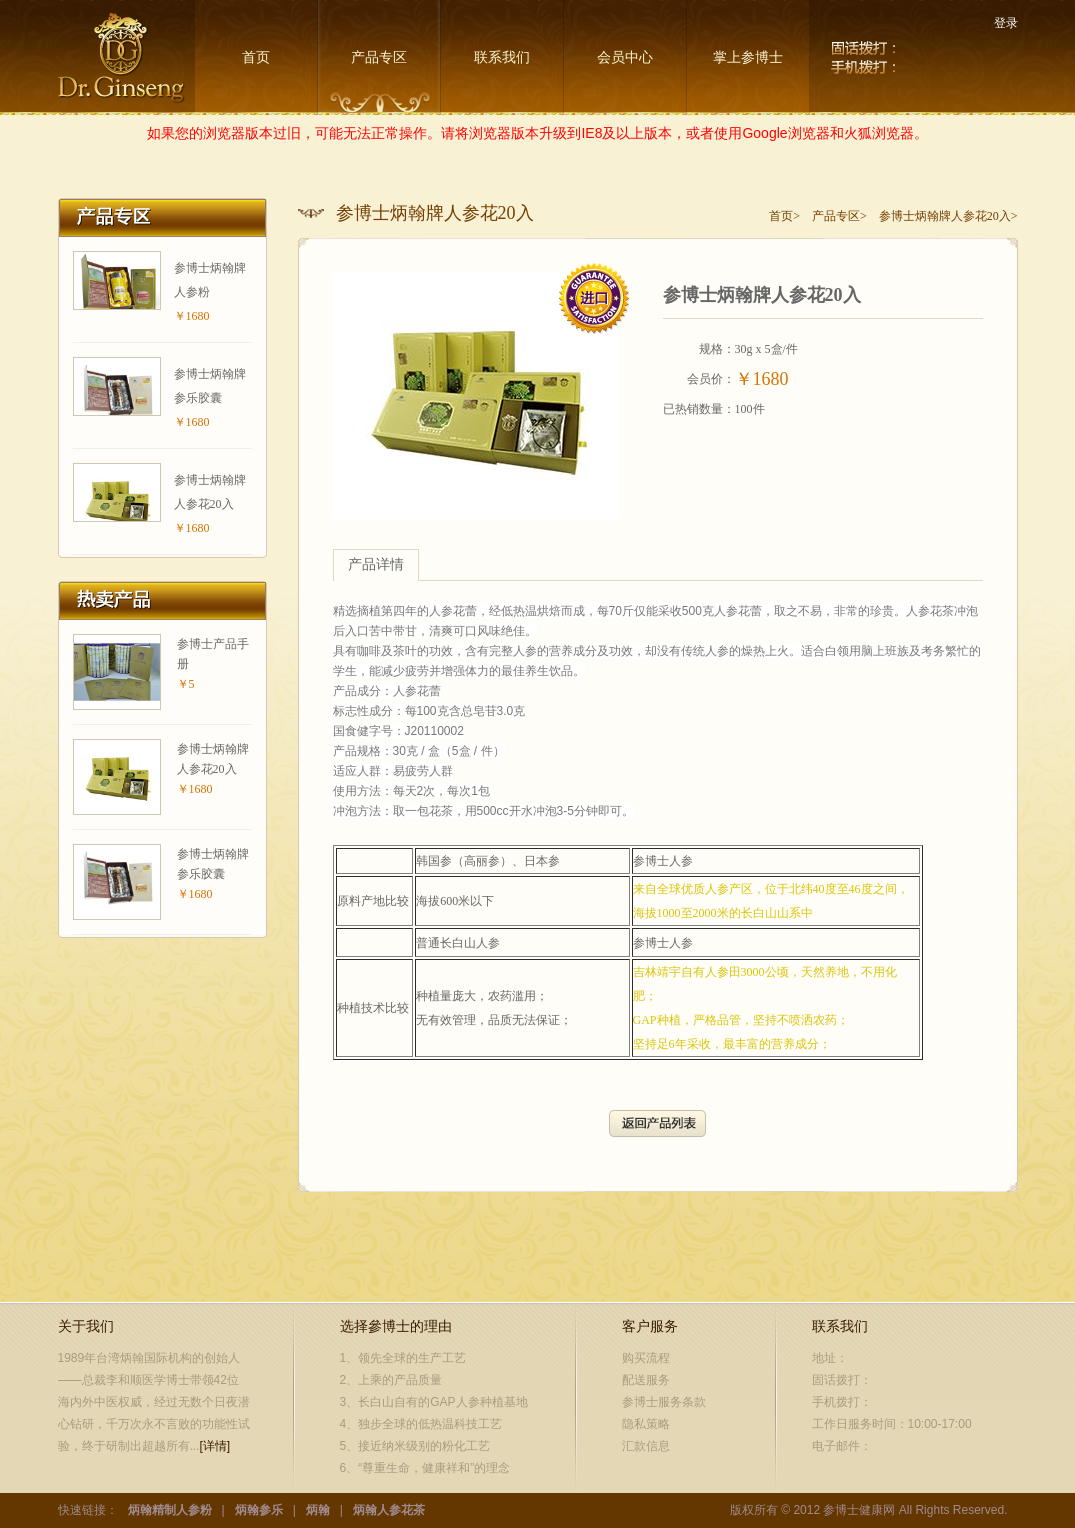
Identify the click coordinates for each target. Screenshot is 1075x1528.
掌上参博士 (748, 57)
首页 (256, 57)
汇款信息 (646, 1446)
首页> (784, 216)
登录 (1006, 23)
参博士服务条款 (664, 1402)
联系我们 (502, 57)
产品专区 (379, 57)
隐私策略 (646, 1424)
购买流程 (646, 1358)
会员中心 (625, 57)
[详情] (215, 1446)
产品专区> (839, 216)
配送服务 (646, 1380)
